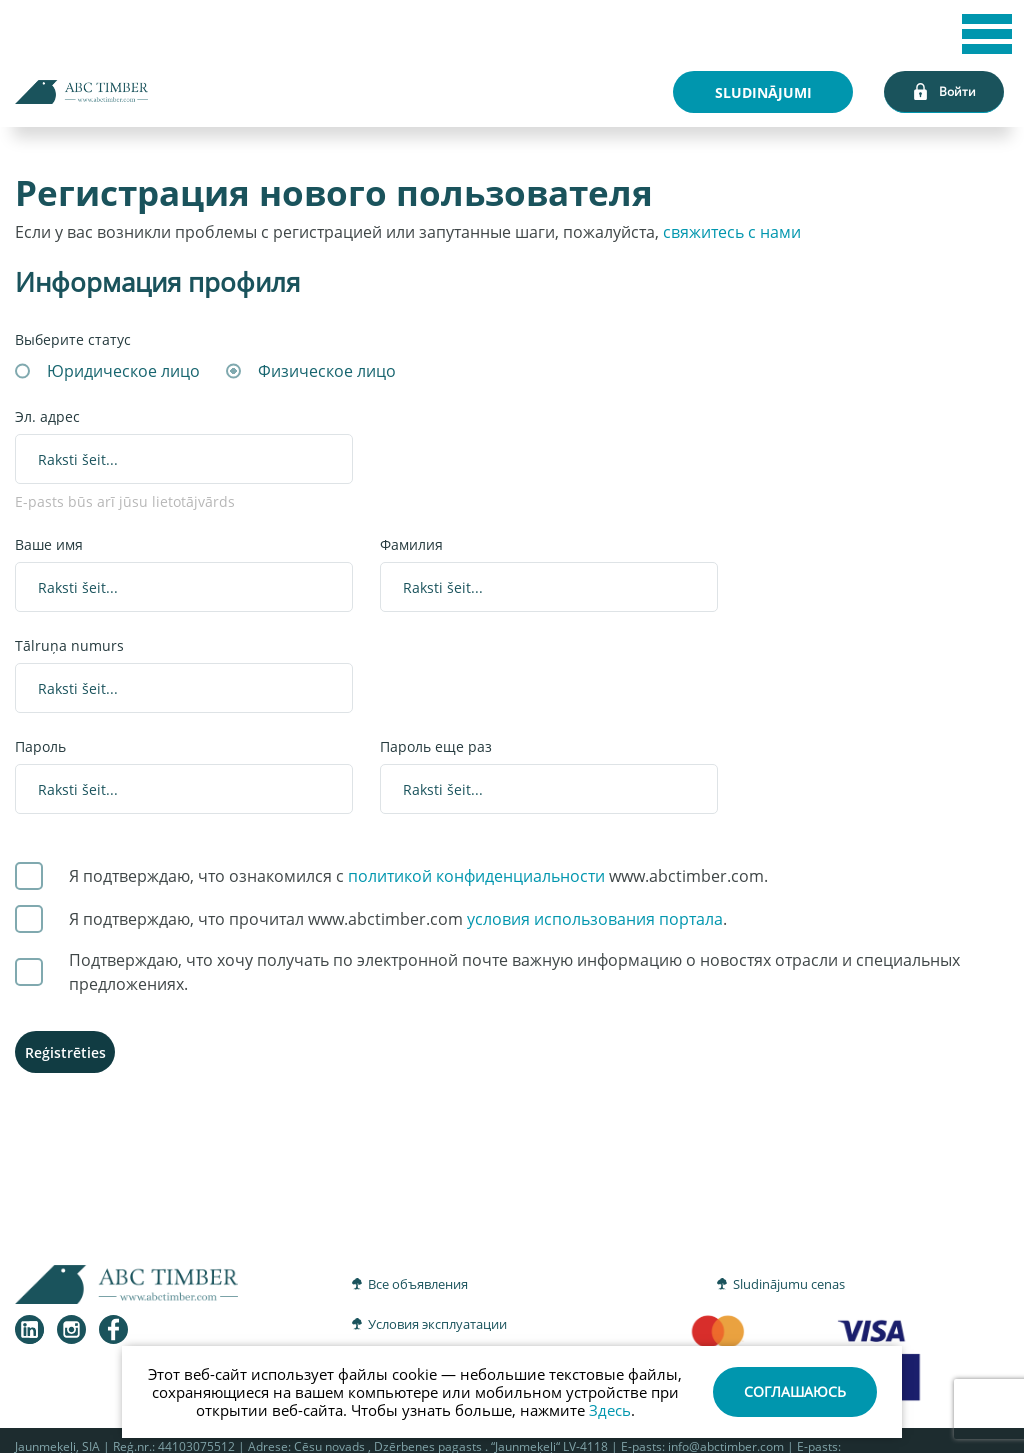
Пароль (40, 746)
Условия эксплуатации (437, 1324)
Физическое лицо (327, 371)
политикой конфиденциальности (476, 876)
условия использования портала (595, 919)
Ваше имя (49, 544)
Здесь (610, 1410)
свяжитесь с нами (732, 232)
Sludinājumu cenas (789, 1284)
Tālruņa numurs (69, 645)
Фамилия (411, 544)
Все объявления (418, 1284)
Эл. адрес (47, 416)
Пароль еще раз (436, 746)
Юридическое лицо (123, 371)
